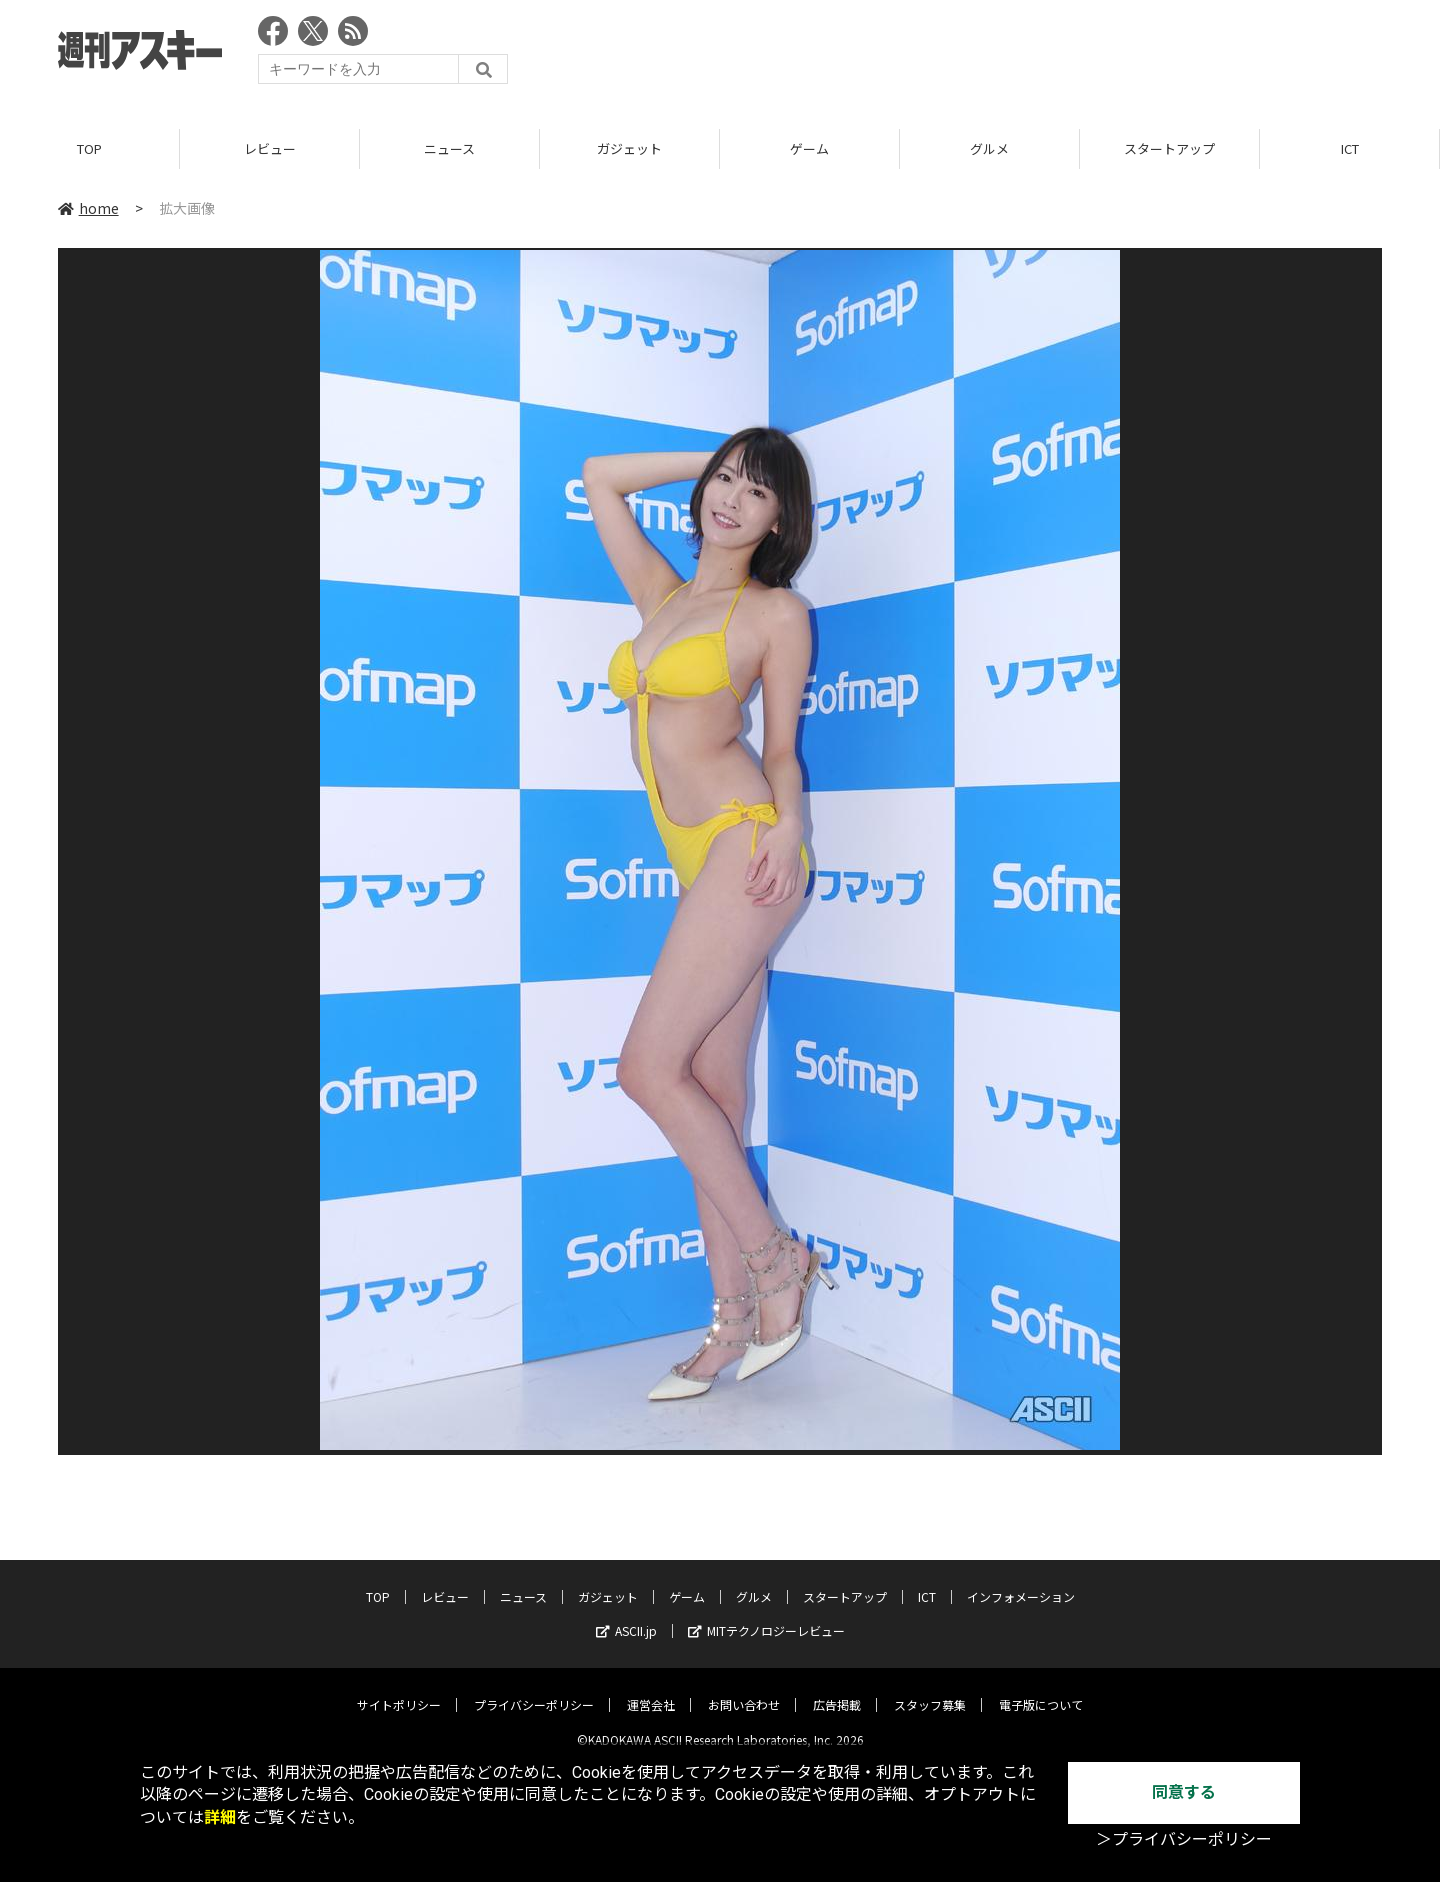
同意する (1184, 1792)
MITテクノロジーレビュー (766, 1615)
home (88, 209)
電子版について (1041, 1689)
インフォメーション (1021, 1581)
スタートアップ (1169, 149)
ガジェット (629, 149)
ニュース (449, 149)
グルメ (989, 149)
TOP (89, 149)
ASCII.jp (626, 1615)
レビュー (270, 149)
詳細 (220, 1817)
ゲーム (809, 149)
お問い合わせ (744, 1689)
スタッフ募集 (930, 1689)
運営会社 (651, 1689)
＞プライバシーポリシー (1184, 1839)
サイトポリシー (399, 1689)
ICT (1350, 149)
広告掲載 (837, 1689)
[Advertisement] (1018, 55)
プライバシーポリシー (534, 1689)
